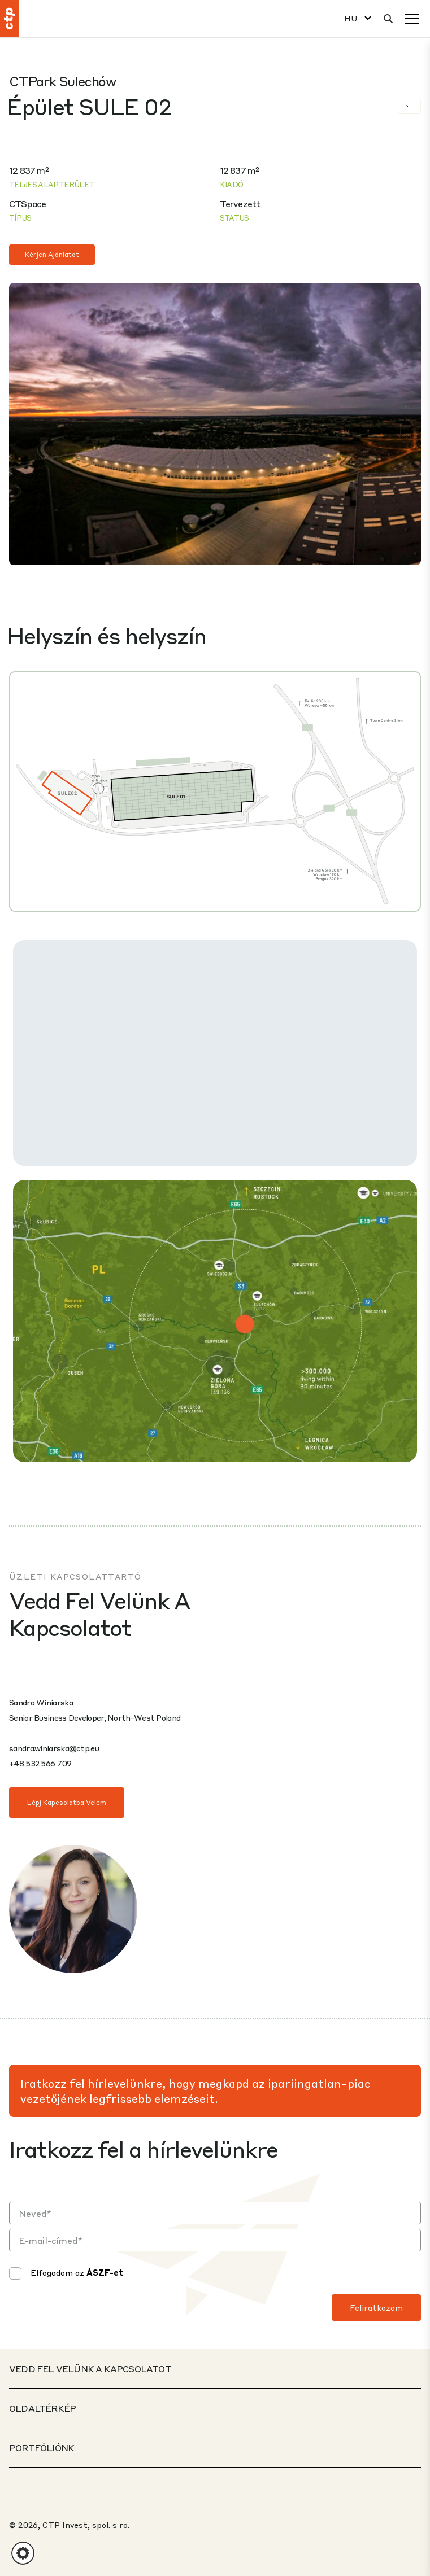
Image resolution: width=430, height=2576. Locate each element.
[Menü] (412, 18)
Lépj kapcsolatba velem (66, 1802)
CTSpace (27, 203)
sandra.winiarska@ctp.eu (54, 1748)
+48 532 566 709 (40, 1763)
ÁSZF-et (104, 2272)
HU (351, 18)
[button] (22, 2553)
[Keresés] (388, 19)
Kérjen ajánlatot (52, 254)
